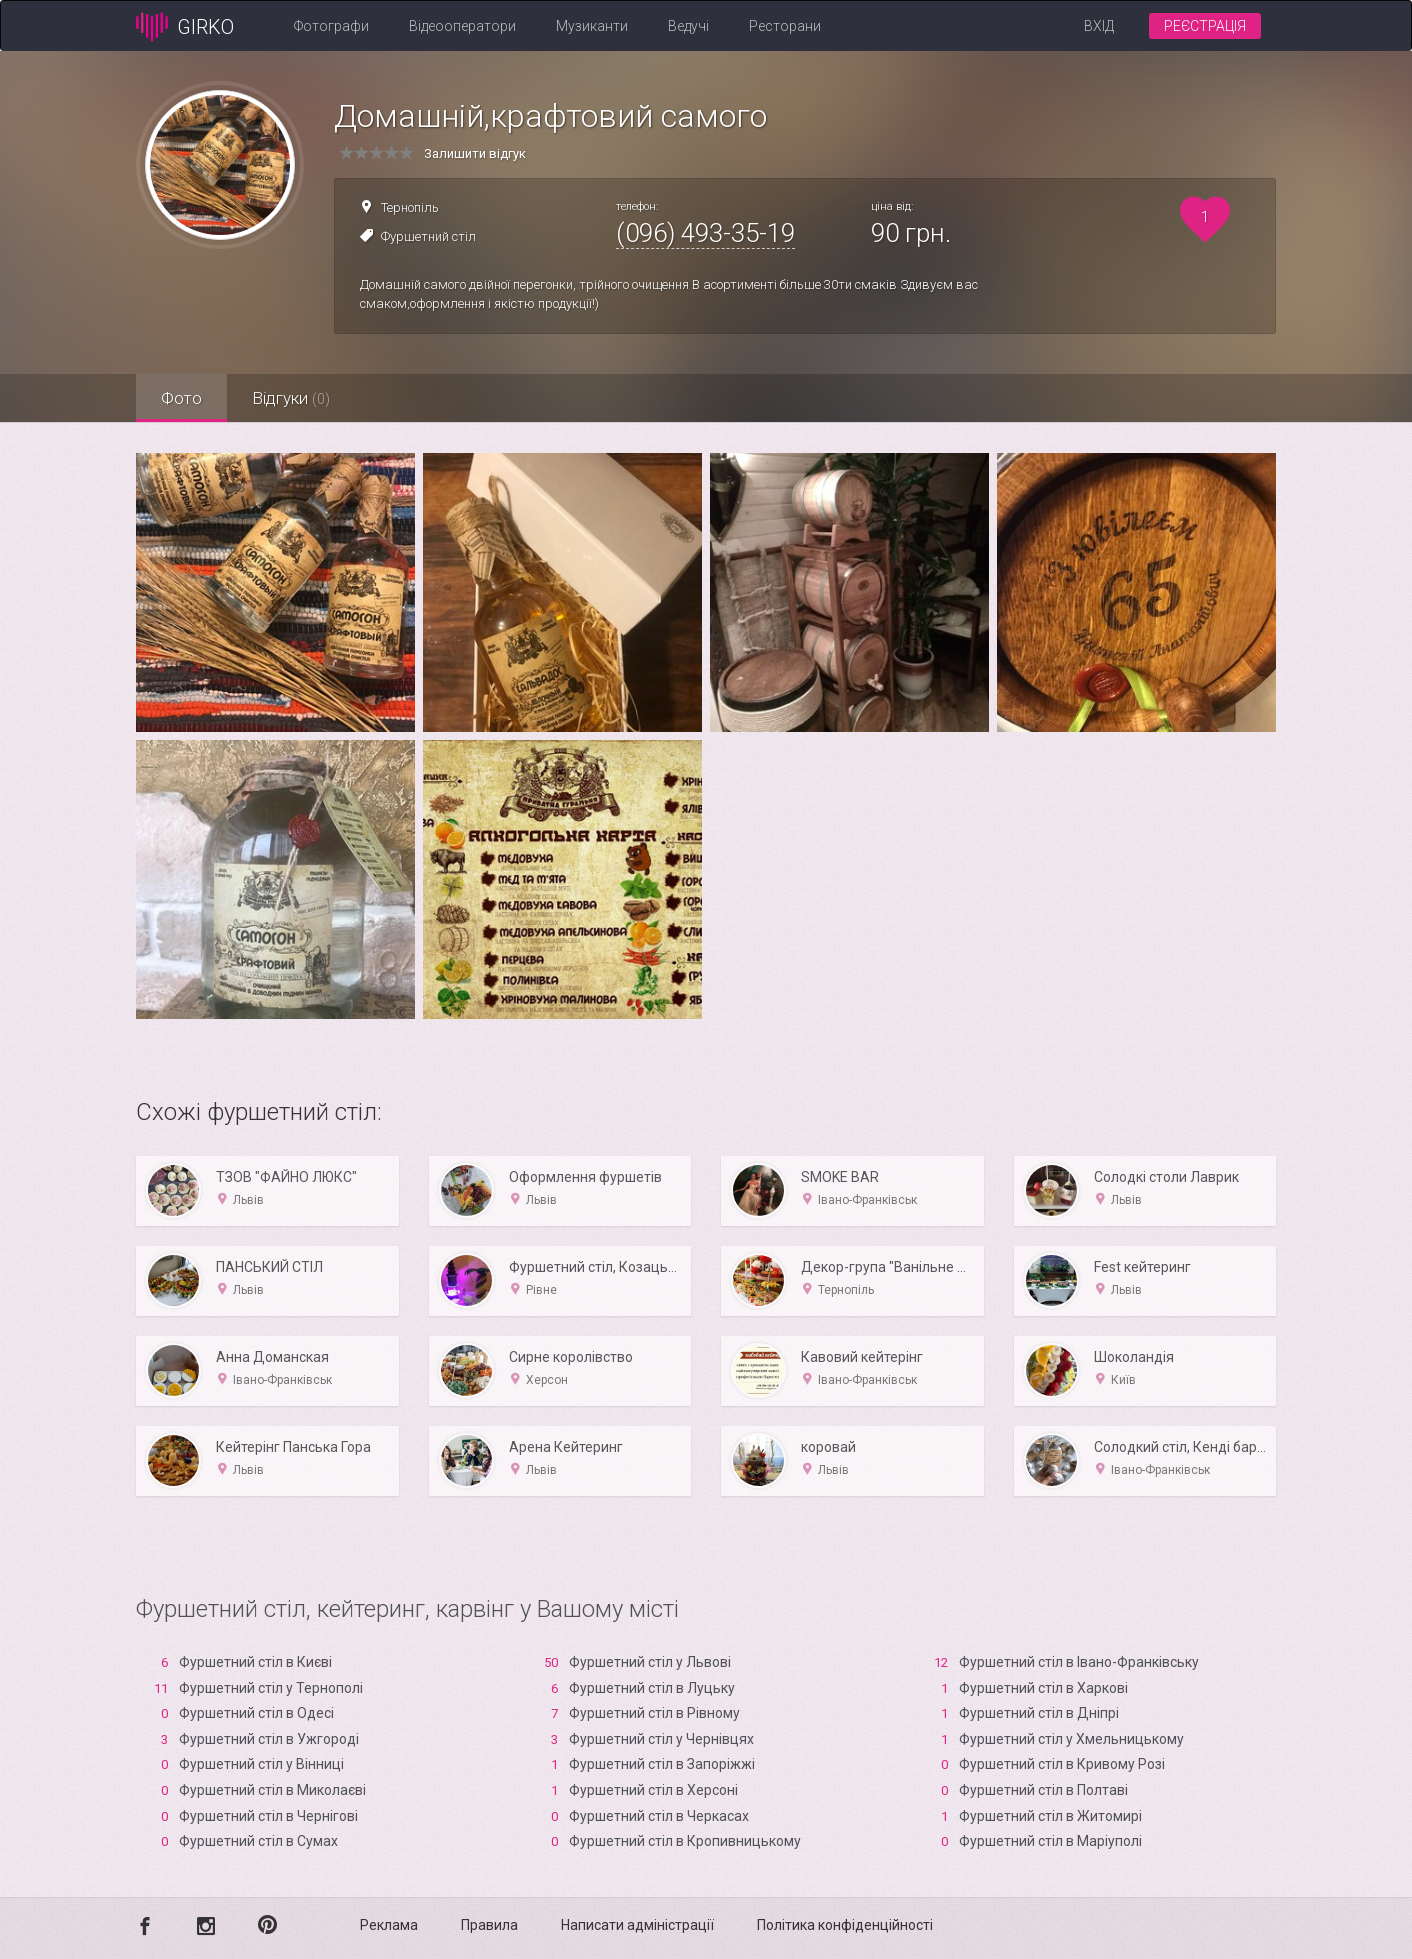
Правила (489, 1925)
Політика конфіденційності (845, 1925)
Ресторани (785, 26)
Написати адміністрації (637, 1925)
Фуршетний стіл (428, 236)
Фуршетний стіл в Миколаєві (272, 1790)
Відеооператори (462, 26)
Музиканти (592, 26)
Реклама (389, 1925)
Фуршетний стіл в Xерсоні (653, 1790)
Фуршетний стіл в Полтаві (1043, 1790)
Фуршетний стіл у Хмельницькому (1071, 1739)
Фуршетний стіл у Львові (650, 1662)
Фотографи (331, 26)
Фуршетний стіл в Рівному (654, 1713)
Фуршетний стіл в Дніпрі (1039, 1713)
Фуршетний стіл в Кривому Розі (1062, 1764)
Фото (181, 398)
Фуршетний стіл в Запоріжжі (662, 1764)
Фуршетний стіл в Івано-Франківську (1079, 1662)
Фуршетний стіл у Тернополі (271, 1688)
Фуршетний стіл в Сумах (258, 1841)
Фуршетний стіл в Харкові (1043, 1688)
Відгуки (291, 398)
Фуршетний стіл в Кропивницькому (685, 1841)
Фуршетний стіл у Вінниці (261, 1764)
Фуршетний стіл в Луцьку (652, 1688)
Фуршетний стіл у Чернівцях (661, 1739)
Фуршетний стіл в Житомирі (1050, 1816)
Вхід (1099, 26)
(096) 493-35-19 (705, 233)
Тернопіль (410, 207)
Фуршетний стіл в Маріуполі (1050, 1841)
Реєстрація (1205, 26)
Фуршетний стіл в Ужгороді (269, 1739)
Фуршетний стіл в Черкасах (659, 1816)
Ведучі (688, 26)
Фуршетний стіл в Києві (255, 1662)
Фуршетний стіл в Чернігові (268, 1816)
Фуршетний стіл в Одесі (256, 1713)
